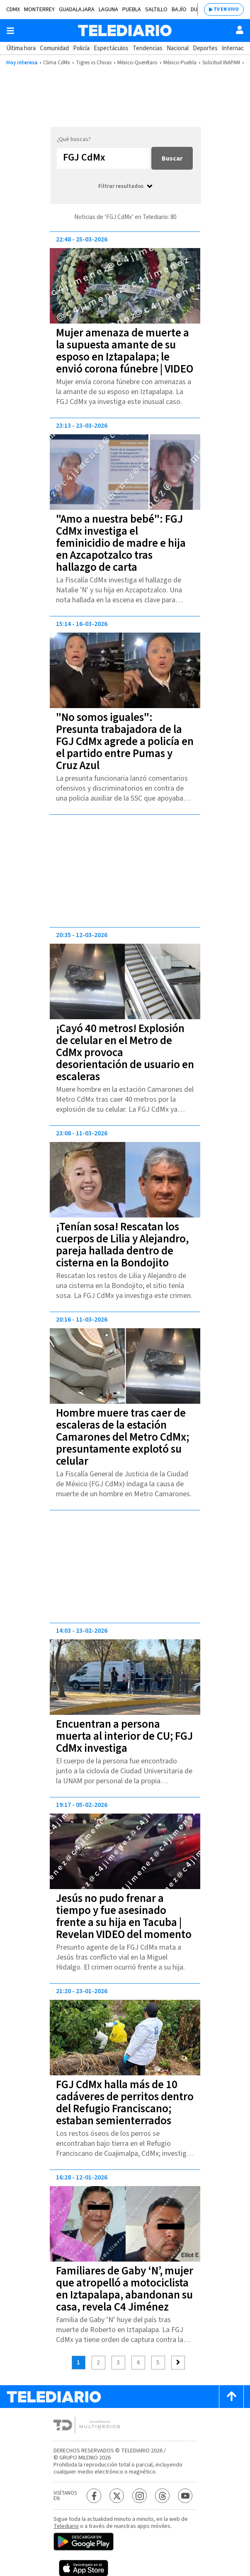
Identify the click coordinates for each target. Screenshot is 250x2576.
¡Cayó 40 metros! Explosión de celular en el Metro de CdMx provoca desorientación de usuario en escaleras (125, 1052)
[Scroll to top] (231, 2396)
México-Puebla (180, 62)
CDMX (13, 9)
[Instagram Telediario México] (139, 2495)
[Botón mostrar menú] (10, 31)
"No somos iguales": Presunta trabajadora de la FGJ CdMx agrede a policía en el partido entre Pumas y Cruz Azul (125, 741)
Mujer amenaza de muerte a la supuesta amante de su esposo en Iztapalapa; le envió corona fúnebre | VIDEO (124, 351)
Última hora (21, 48)
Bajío (179, 9)
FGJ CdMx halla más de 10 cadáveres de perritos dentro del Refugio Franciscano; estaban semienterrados (125, 2103)
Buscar (172, 158)
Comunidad (54, 48)
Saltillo (156, 9)
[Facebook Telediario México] (94, 2495)
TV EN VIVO (226, 9)
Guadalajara (77, 9)
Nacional (178, 48)
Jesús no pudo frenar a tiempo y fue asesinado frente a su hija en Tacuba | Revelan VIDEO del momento (124, 1916)
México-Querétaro (137, 62)
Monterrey (39, 9)
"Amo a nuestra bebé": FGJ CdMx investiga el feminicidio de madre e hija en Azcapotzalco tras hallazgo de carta (121, 543)
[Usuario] (239, 30)
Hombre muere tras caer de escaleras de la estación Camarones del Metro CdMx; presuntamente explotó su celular (122, 1437)
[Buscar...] (103, 158)
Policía (81, 48)
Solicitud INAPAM (221, 62)
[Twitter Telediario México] (116, 2495)
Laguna (108, 9)
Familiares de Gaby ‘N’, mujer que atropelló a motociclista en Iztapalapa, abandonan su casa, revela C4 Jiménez (124, 2289)
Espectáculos (111, 48)
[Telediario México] (124, 30)
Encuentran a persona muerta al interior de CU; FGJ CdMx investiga (124, 1736)
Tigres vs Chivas (94, 62)
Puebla (131, 9)
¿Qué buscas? (74, 139)
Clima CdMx (56, 62)
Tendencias (148, 48)
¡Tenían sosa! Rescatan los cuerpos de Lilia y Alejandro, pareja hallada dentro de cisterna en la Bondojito (122, 1245)
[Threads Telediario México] (162, 2495)
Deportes (205, 48)
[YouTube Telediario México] (185, 2495)
